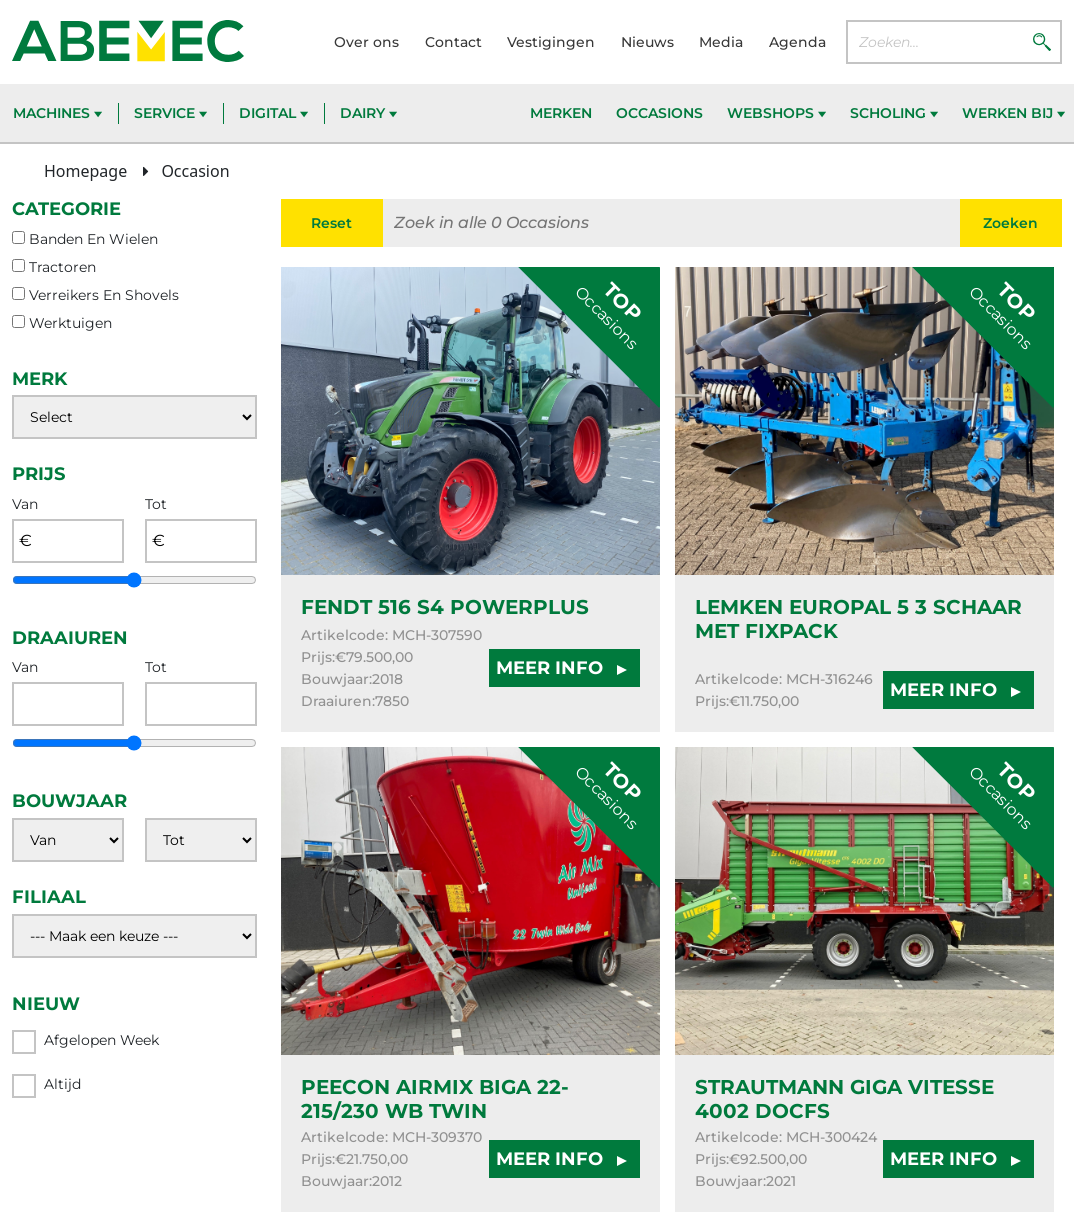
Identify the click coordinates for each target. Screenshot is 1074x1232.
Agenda (797, 42)
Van (25, 504)
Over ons (366, 42)
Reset (331, 223)
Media (721, 42)
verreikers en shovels (104, 295)
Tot (156, 504)
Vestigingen (551, 42)
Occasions (659, 113)
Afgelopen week (85, 1042)
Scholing (894, 113)
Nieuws (647, 42)
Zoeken (1010, 223)
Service (170, 113)
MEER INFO (564, 668)
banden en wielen (93, 239)
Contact (453, 42)
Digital (273, 113)
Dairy (368, 113)
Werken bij (1013, 113)
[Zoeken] (1042, 41)
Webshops (776, 113)
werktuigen (70, 323)
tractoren (62, 267)
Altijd (46, 1086)
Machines (57, 113)
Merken (561, 113)
